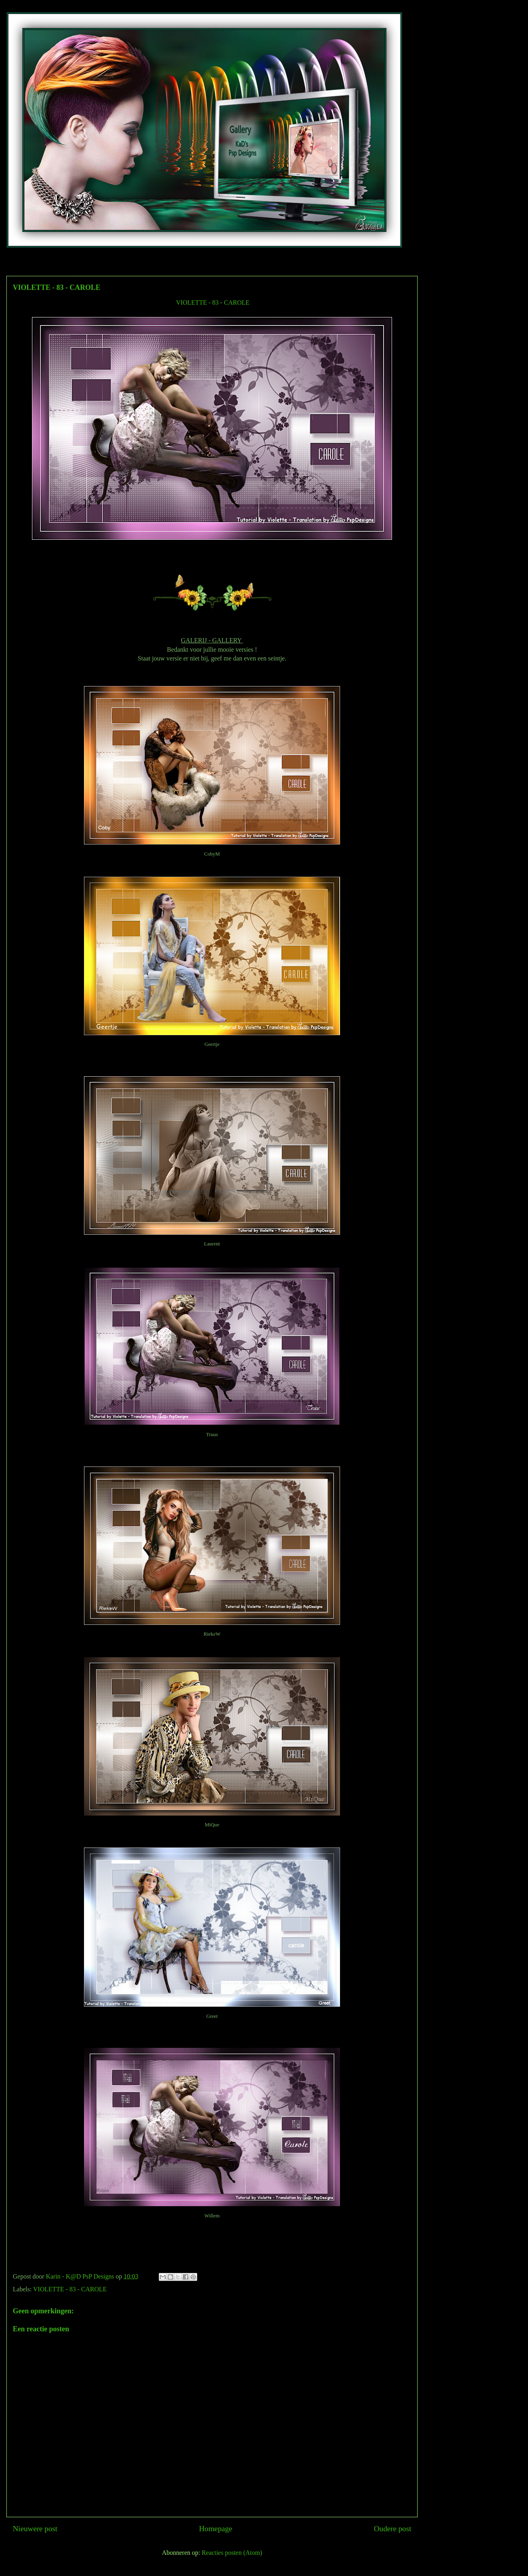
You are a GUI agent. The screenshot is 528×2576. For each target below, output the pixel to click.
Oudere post (392, 2528)
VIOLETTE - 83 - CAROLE (213, 302)
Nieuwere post (35, 2528)
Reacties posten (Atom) (232, 2552)
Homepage (215, 2528)
